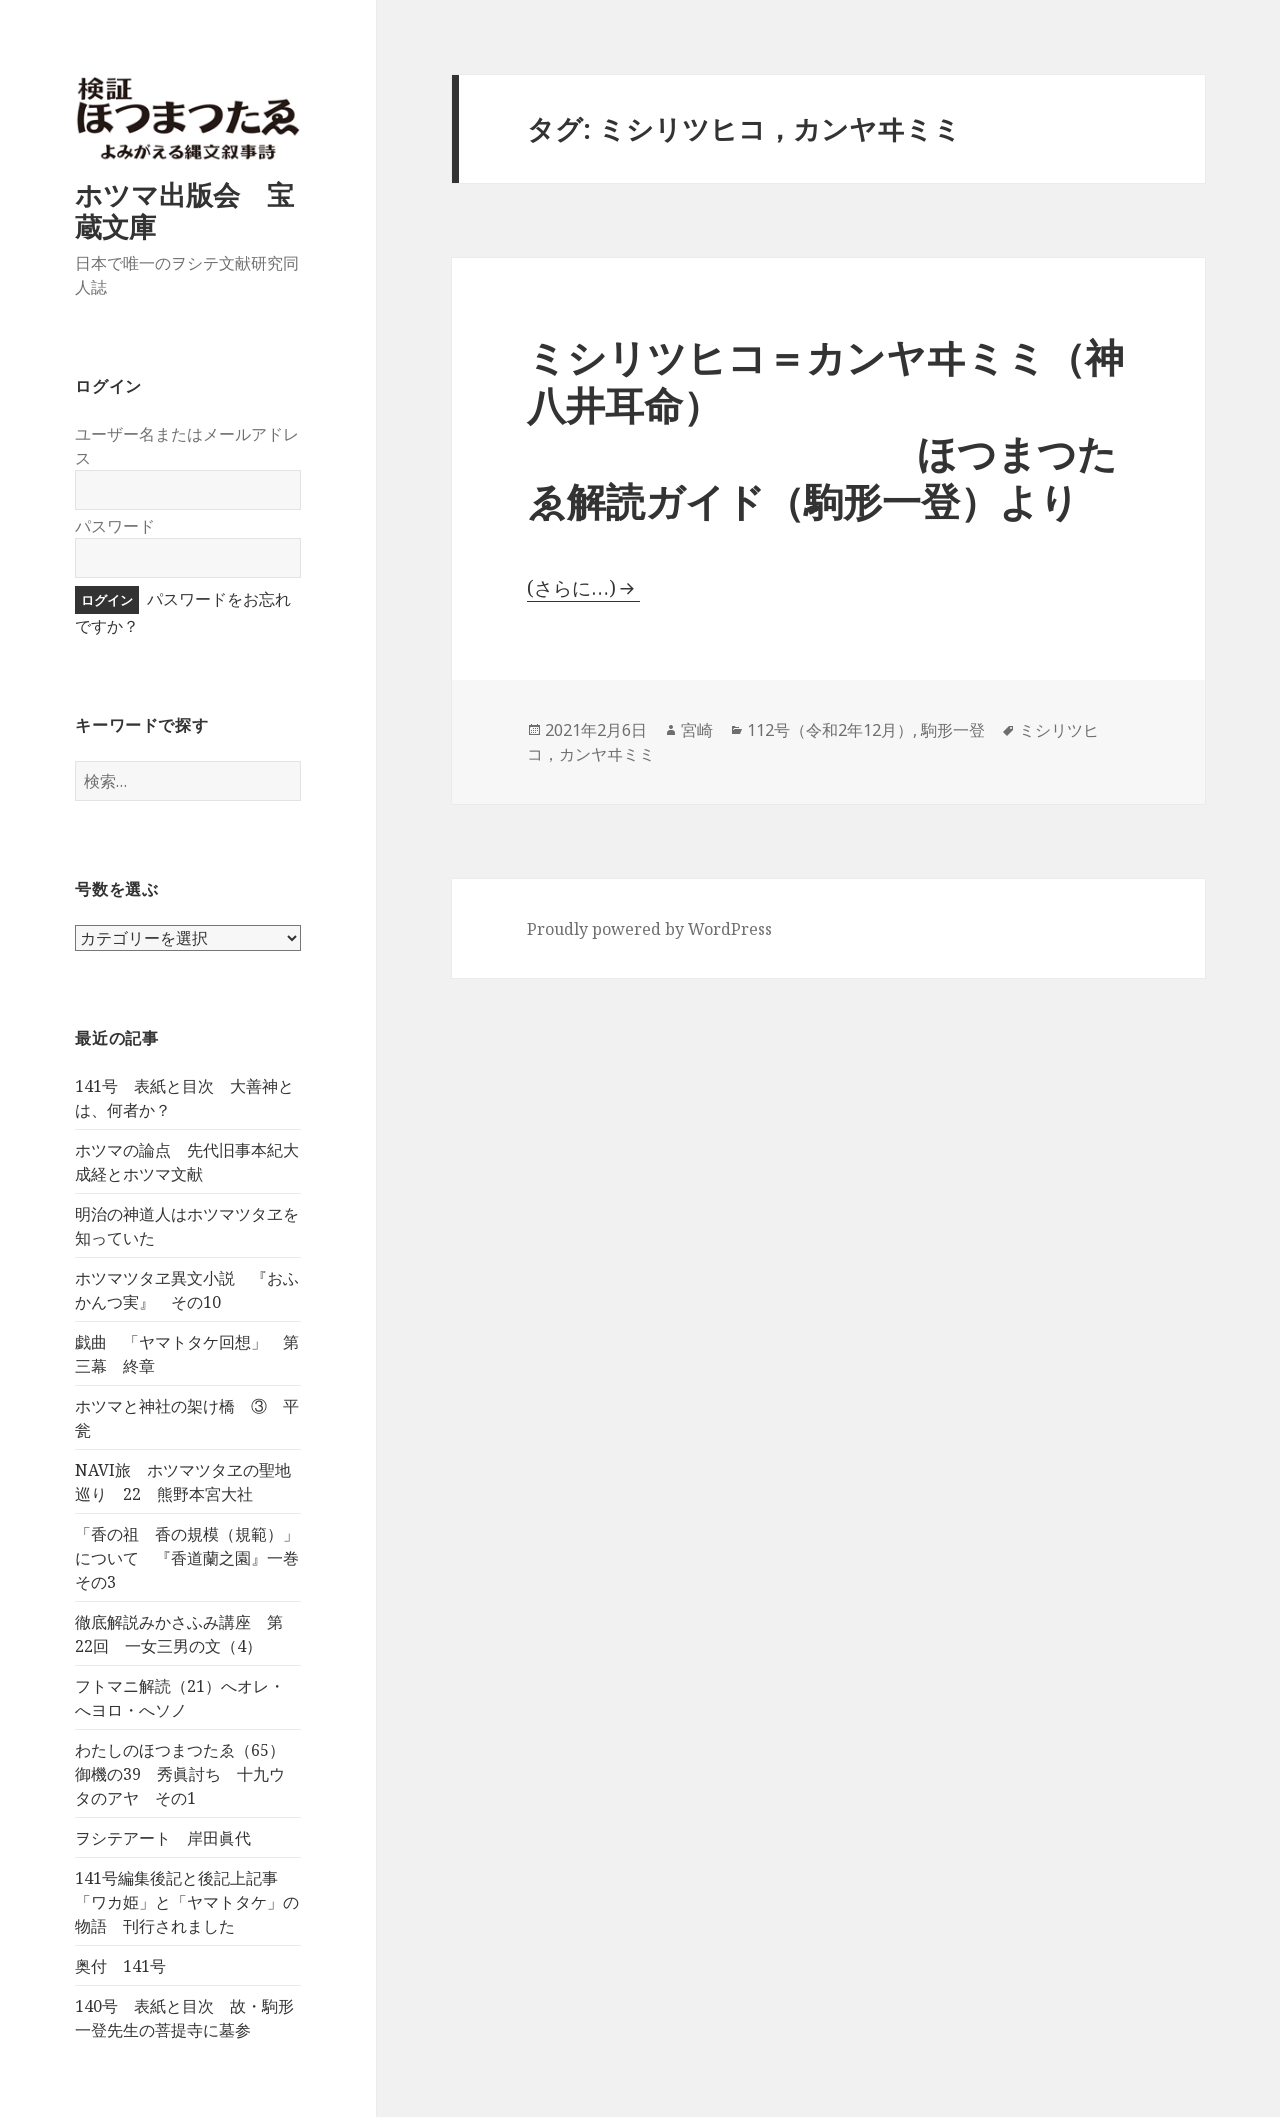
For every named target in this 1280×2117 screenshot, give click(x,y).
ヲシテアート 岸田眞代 (163, 1838)
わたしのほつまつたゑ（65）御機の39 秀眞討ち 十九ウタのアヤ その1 (180, 1774)
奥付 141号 (120, 1966)
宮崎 (697, 730)
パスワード (115, 526)
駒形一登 (953, 730)
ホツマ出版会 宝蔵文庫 (184, 210)
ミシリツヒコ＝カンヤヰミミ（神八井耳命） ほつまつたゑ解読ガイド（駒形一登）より (825, 428)
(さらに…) (571, 588)
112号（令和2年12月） (830, 730)
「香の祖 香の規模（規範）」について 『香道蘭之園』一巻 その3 (195, 1558)
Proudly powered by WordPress (649, 929)
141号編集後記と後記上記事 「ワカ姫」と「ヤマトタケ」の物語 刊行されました (187, 1902)
